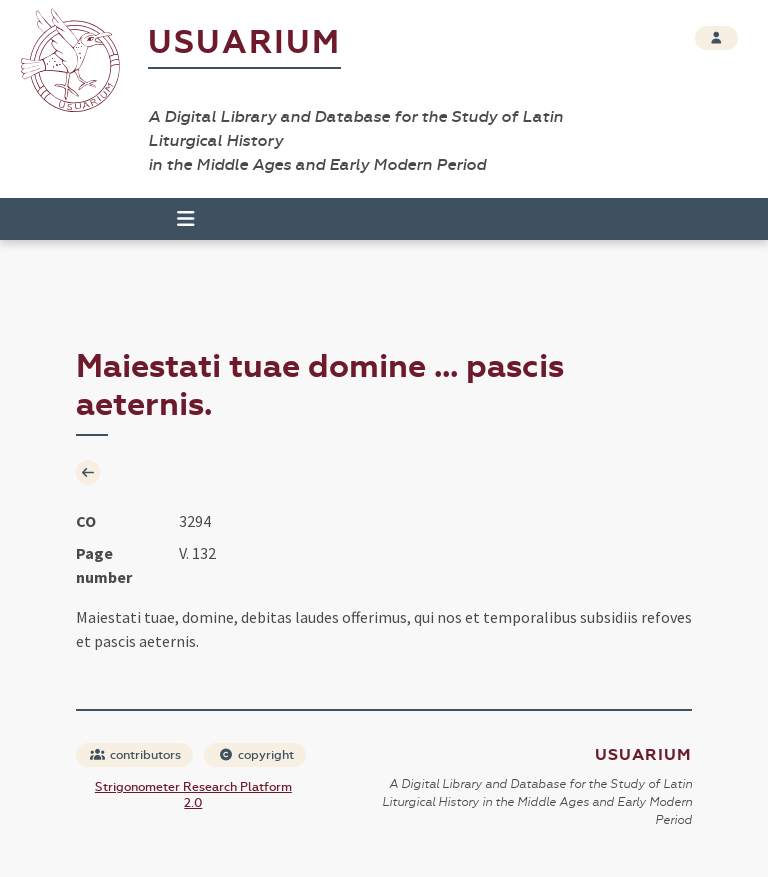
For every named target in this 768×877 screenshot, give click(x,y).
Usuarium (244, 42)
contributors (135, 755)
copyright (256, 755)
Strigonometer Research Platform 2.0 (193, 795)
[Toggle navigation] (177, 219)
